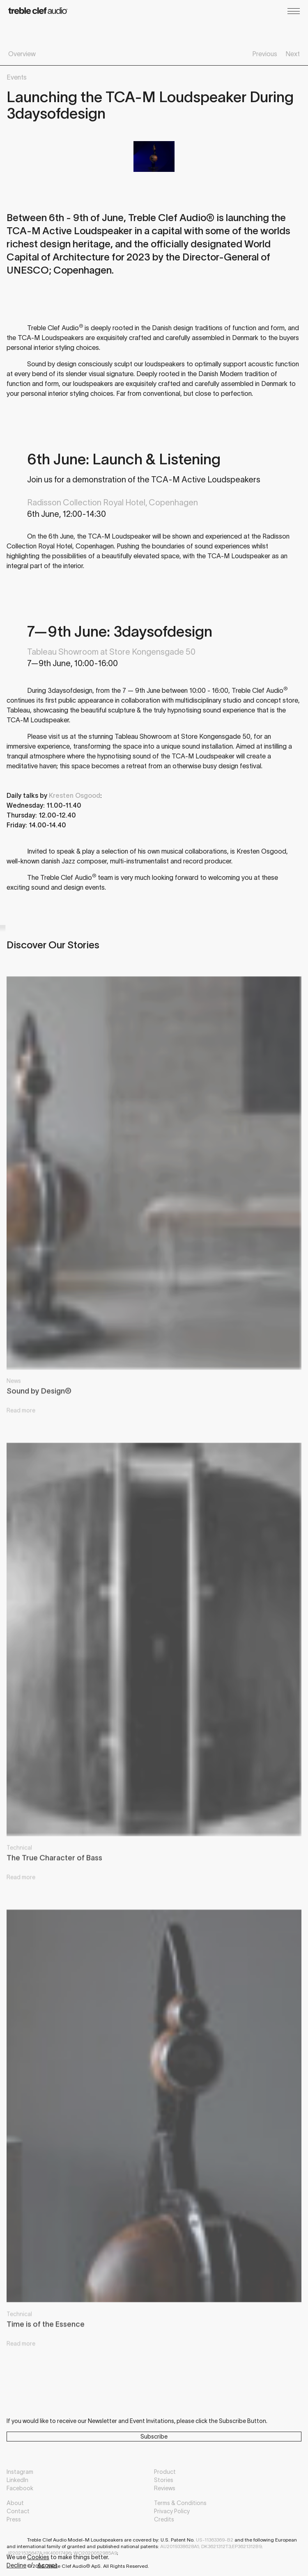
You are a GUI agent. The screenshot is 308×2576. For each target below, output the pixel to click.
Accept (47, 2565)
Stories (163, 2480)
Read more (21, 1417)
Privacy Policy (172, 2511)
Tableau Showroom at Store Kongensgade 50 (111, 651)
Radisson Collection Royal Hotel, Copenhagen (112, 502)
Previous (264, 53)
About (15, 2503)
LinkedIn (17, 2480)
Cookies (38, 2557)
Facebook (20, 2488)
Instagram (20, 2472)
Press (14, 2519)
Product (165, 2472)
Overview (22, 53)
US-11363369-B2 (214, 2539)
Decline (16, 2565)
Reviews (164, 2488)
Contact (18, 2511)
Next (292, 53)
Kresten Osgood (74, 795)
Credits (164, 2519)
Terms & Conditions (180, 2503)
